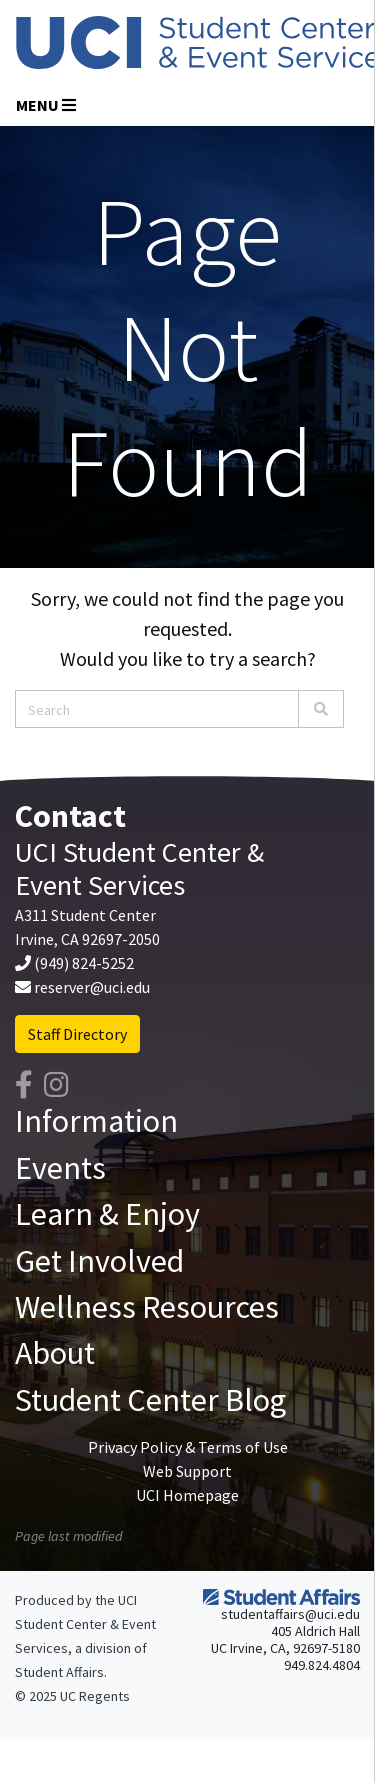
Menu (46, 105)
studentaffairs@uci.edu (290, 1614)
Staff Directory (77, 1034)
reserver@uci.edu (92, 987)
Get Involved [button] (99, 1261)
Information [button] (96, 1121)
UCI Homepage (187, 1495)
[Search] (321, 709)
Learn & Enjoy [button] (107, 1214)
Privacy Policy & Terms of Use (188, 1447)
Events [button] (60, 1168)
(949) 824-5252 (84, 963)
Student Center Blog (150, 1400)
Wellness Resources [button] (147, 1307)
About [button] (55, 1353)
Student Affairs (59, 1672)
